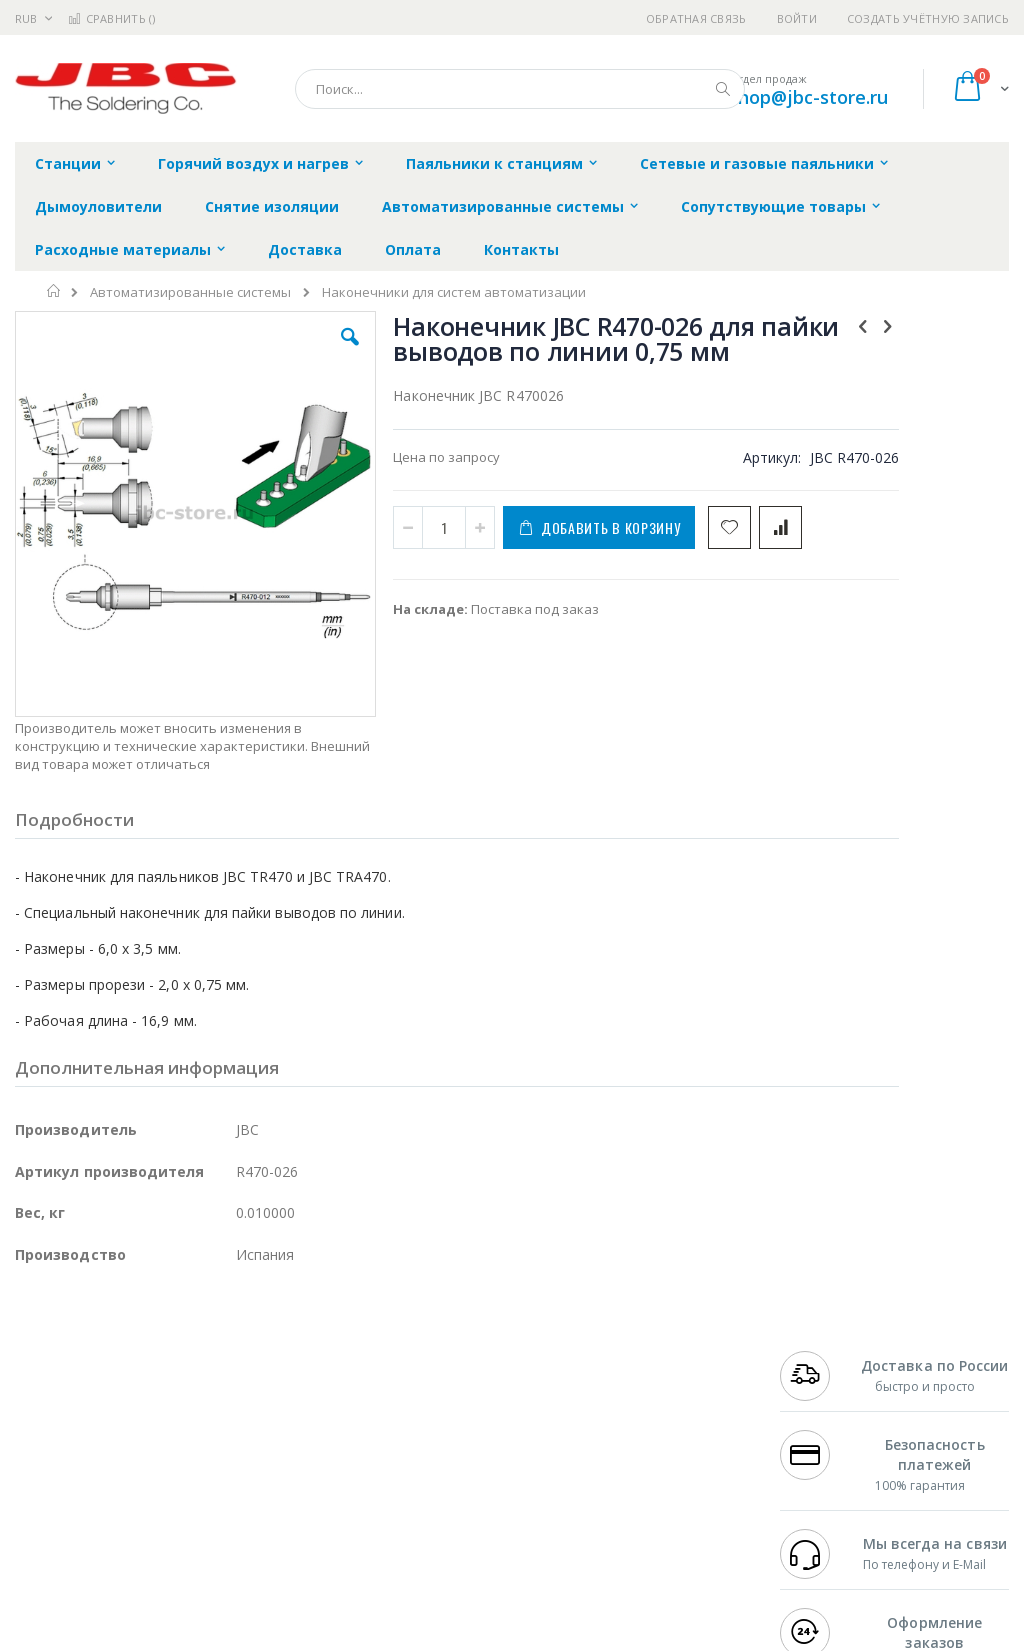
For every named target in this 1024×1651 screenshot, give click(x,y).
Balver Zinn (49, 1438)
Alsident (288, 1360)
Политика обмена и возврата (451, 1399)
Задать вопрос (404, 1497)
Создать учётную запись (928, 18)
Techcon (185, 1516)
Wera (170, 1555)
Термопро (238, 1380)
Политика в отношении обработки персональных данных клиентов (467, 1448)
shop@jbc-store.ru (808, 97)
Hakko (34, 1360)
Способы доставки (671, 1419)
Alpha (120, 1438)
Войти (797, 18)
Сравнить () (111, 18)
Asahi (231, 1438)
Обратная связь (696, 18)
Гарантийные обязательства (449, 1360)
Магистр (41, 1399)
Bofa (29, 1380)
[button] (293, 352)
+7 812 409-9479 (830, 1380)
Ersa (86, 1360)
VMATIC (252, 1516)
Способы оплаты (665, 1458)
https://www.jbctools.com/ (316, 1637)
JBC (128, 1360)
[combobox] (520, 89)
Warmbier (111, 1516)
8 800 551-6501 (835, 1438)
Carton (238, 1477)
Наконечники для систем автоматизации (454, 292)
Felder (176, 1438)
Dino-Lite (172, 1477)
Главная (54, 291)
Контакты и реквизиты (649, 1370)
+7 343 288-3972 (830, 1419)
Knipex (114, 1555)
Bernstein (44, 1555)
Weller (225, 1360)
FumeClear (95, 1380)
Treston (38, 1516)
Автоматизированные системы (190, 292)
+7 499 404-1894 (830, 1360)
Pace (172, 1360)
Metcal (167, 1380)
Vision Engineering (71, 1477)
